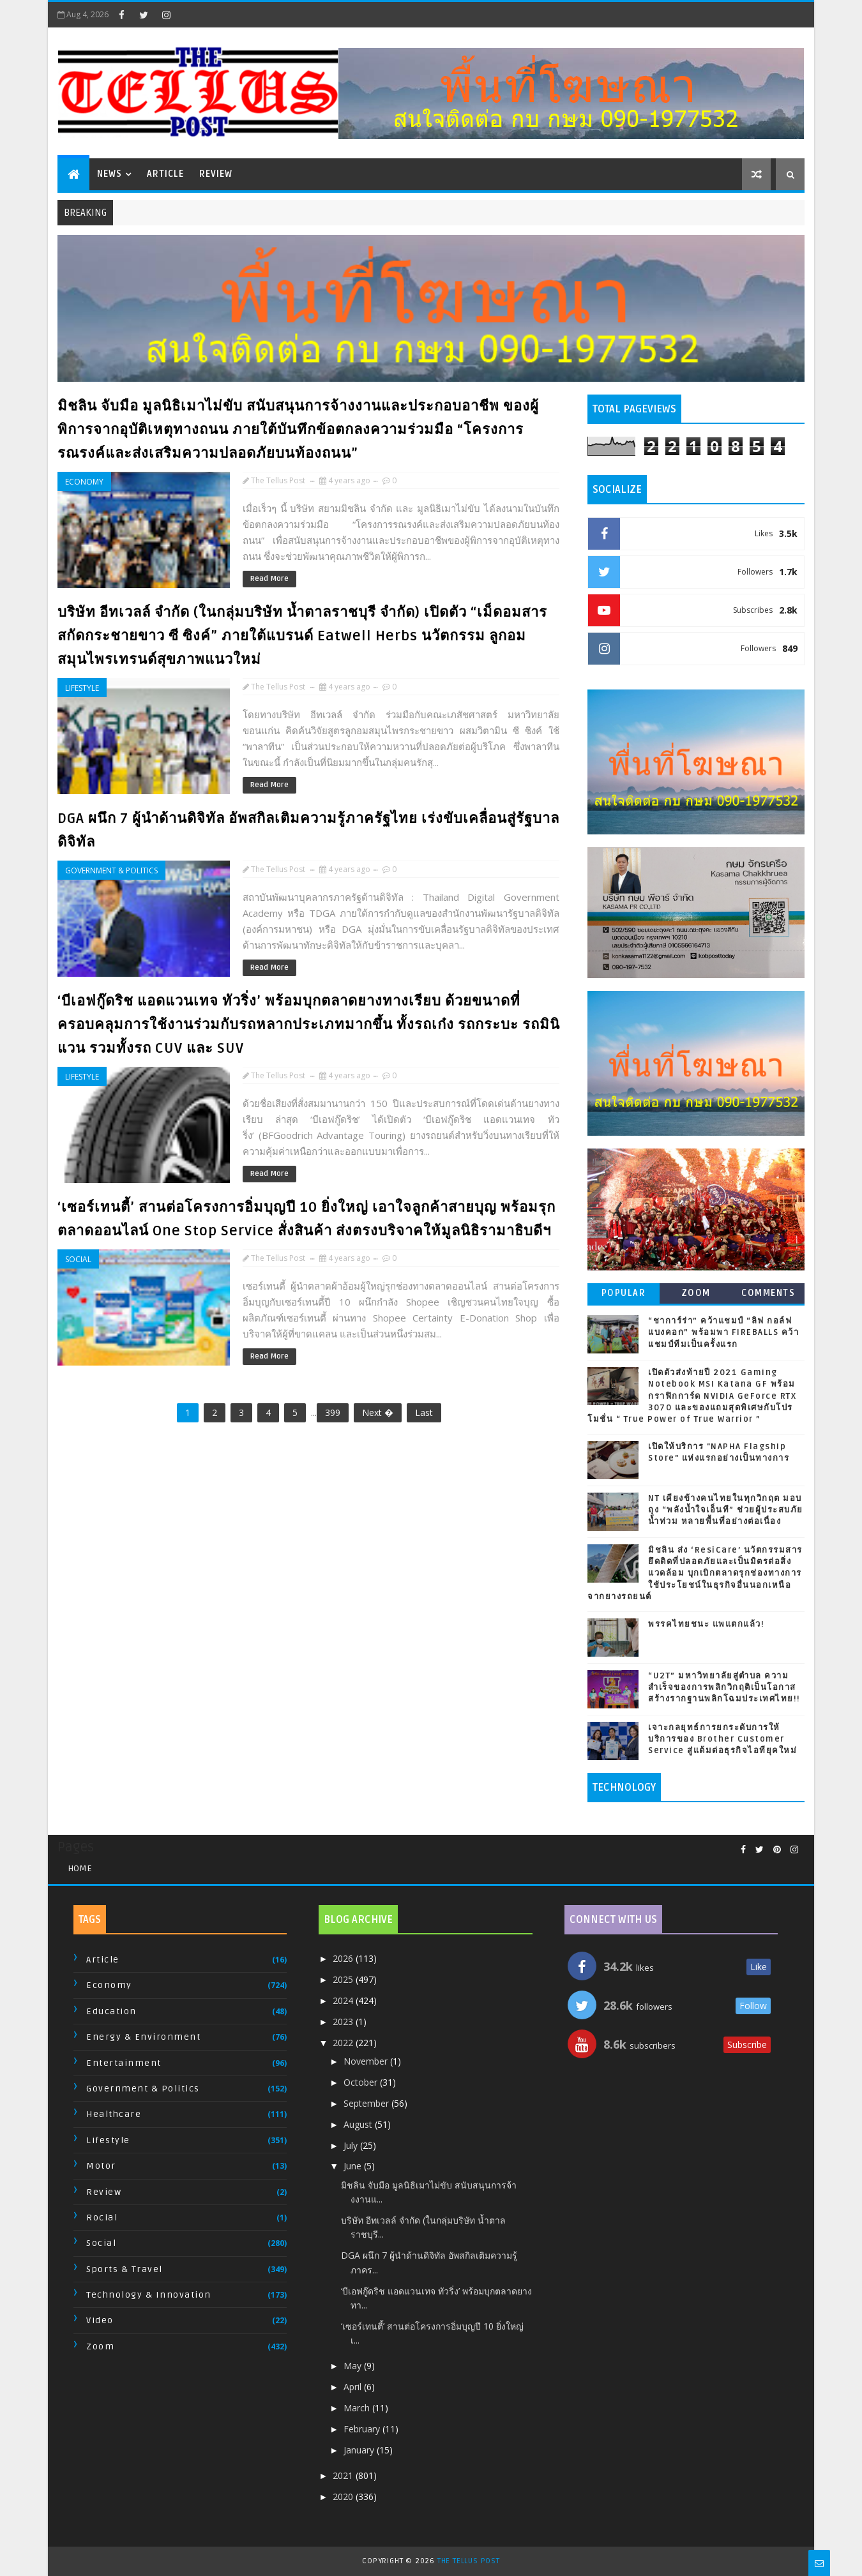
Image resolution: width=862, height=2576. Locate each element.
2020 (344, 2496)
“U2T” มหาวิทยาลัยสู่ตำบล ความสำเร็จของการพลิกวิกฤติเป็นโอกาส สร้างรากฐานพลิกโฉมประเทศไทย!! (724, 1687)
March (358, 2408)
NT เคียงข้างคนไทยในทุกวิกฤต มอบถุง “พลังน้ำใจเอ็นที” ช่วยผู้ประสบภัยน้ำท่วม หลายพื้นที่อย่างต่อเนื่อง (725, 1509)
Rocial (101, 2217)
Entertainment (124, 2063)
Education (111, 2011)
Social (78, 1259)
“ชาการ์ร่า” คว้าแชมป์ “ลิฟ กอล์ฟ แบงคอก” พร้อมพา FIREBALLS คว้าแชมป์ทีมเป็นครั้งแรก (723, 1332)
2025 (344, 1979)
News (109, 174)
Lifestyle (82, 687)
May (354, 2366)
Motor (101, 2165)
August (359, 2124)
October (362, 2082)
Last (424, 1412)
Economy (84, 481)
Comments (768, 1293)
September (367, 2103)
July (352, 2145)
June (354, 2166)
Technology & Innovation (148, 2294)
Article (165, 174)
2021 (344, 2475)
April (354, 2387)
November (367, 2061)
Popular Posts (623, 1296)
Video (100, 2320)
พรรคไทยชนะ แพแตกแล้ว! (706, 1624)
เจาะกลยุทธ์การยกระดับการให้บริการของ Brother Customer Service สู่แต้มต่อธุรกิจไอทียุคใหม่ (722, 1739)
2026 (344, 1958)
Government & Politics (111, 870)
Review (215, 174)
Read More (269, 579)
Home (80, 1868)
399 (332, 1412)
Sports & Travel (124, 2269)
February (363, 2429)
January (360, 2450)
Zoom (696, 1293)
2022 (344, 2043)
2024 (344, 2000)
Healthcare (113, 2114)
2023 (344, 2021)
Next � (377, 1412)
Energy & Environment (143, 2036)
